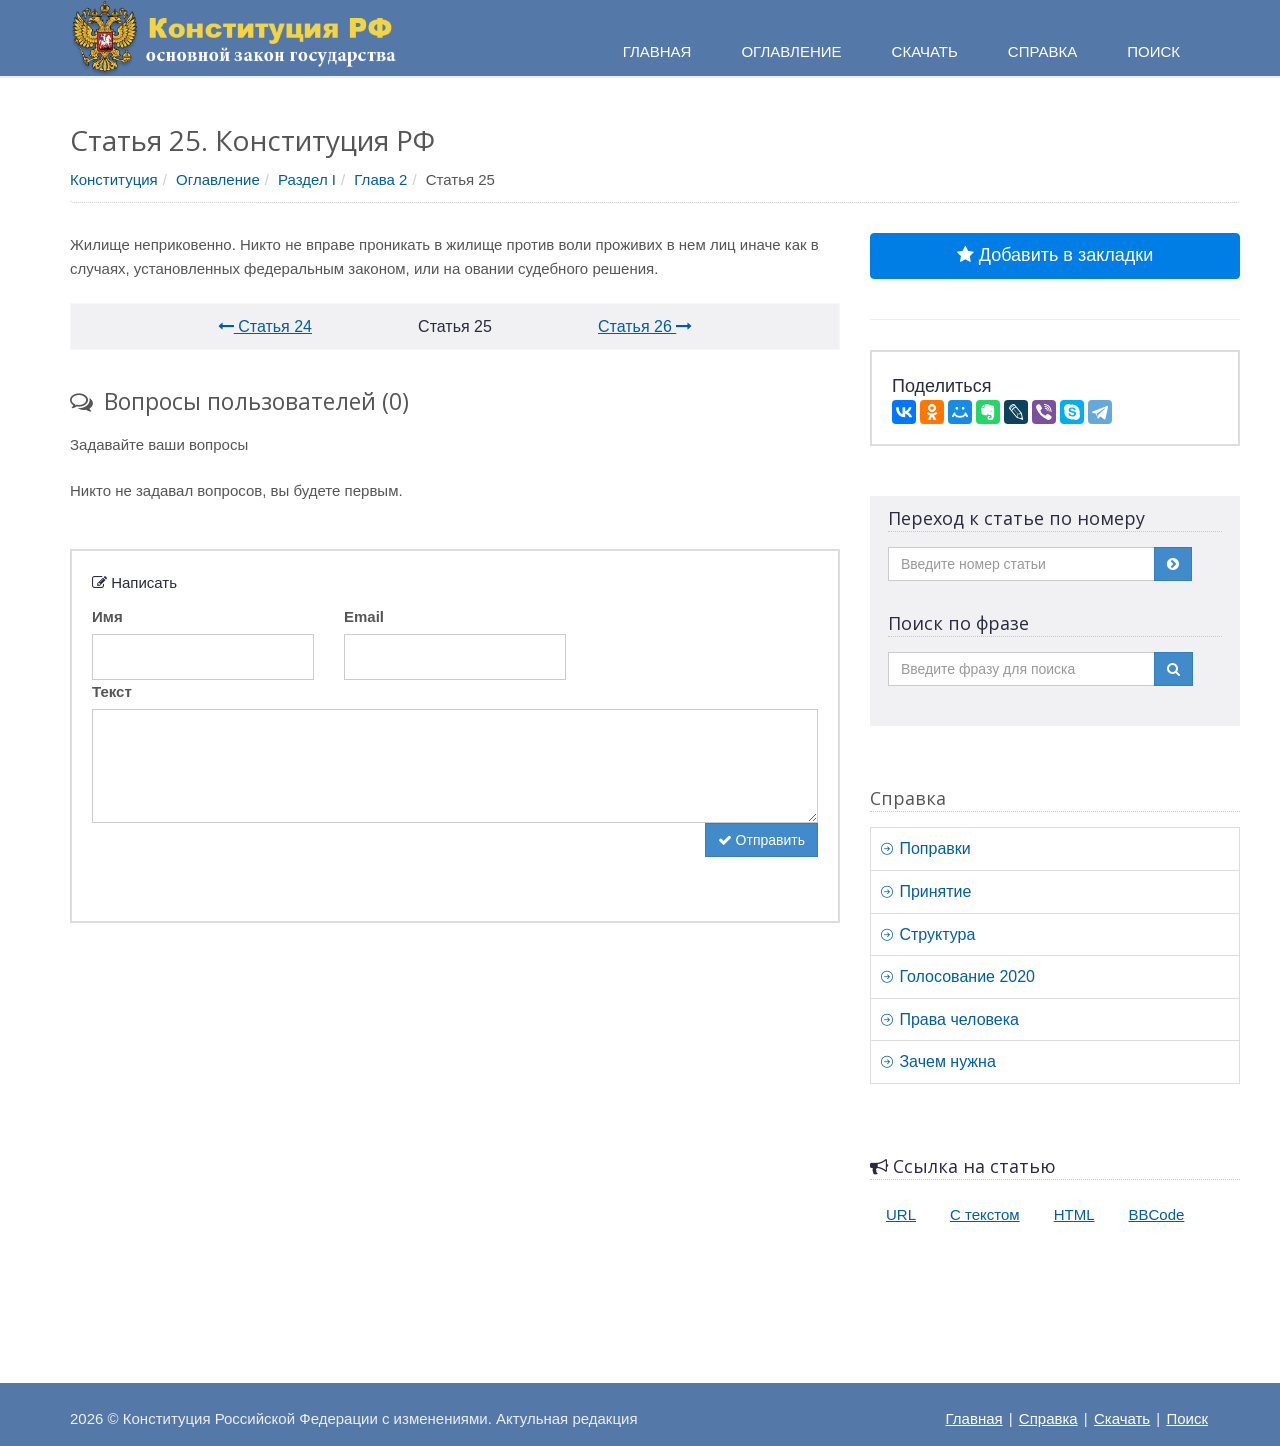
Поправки (926, 848)
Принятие (926, 891)
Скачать (1122, 1418)
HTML (1074, 1214)
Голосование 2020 (958, 976)
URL (901, 1214)
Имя (107, 616)
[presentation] (244, 862)
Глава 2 (380, 179)
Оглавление (218, 179)
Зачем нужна (938, 1061)
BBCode (1157, 1214)
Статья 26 (645, 326)
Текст (112, 691)
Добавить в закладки (1055, 255)
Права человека (950, 1019)
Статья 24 (265, 326)
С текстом (985, 1214)
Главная (974, 1418)
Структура (928, 934)
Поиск (1187, 1418)
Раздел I (307, 179)
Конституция (114, 179)
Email (364, 616)
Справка (1042, 51)
